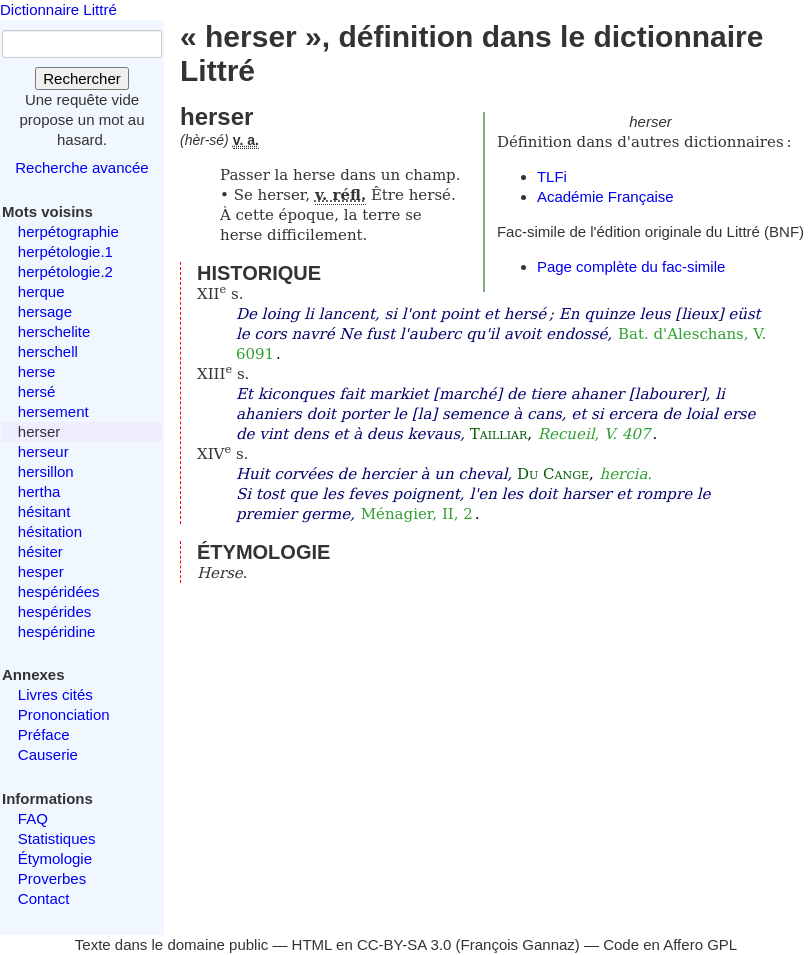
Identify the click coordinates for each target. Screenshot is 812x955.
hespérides (54, 611)
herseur (43, 451)
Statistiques (57, 838)
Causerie (48, 754)
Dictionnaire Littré (58, 9)
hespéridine (57, 631)
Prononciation (64, 714)
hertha (39, 491)
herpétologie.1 (65, 251)
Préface (44, 734)
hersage (45, 311)
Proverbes (52, 878)
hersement (53, 411)
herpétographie (68, 231)
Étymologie (55, 858)
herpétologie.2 (65, 271)
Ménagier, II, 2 (417, 514)
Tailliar (498, 434)
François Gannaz (518, 944)
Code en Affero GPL (670, 944)
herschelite (54, 331)
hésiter (40, 551)
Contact (44, 898)
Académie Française (605, 196)
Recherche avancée (81, 167)
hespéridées (59, 591)
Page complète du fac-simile (631, 266)
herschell (48, 351)
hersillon (46, 471)
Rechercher (82, 78)
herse (37, 371)
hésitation (50, 531)
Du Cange (553, 474)
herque (41, 291)
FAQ (33, 818)
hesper (41, 571)
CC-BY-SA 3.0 (404, 944)
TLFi (552, 176)
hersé (37, 391)
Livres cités (55, 694)
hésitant (44, 511)
